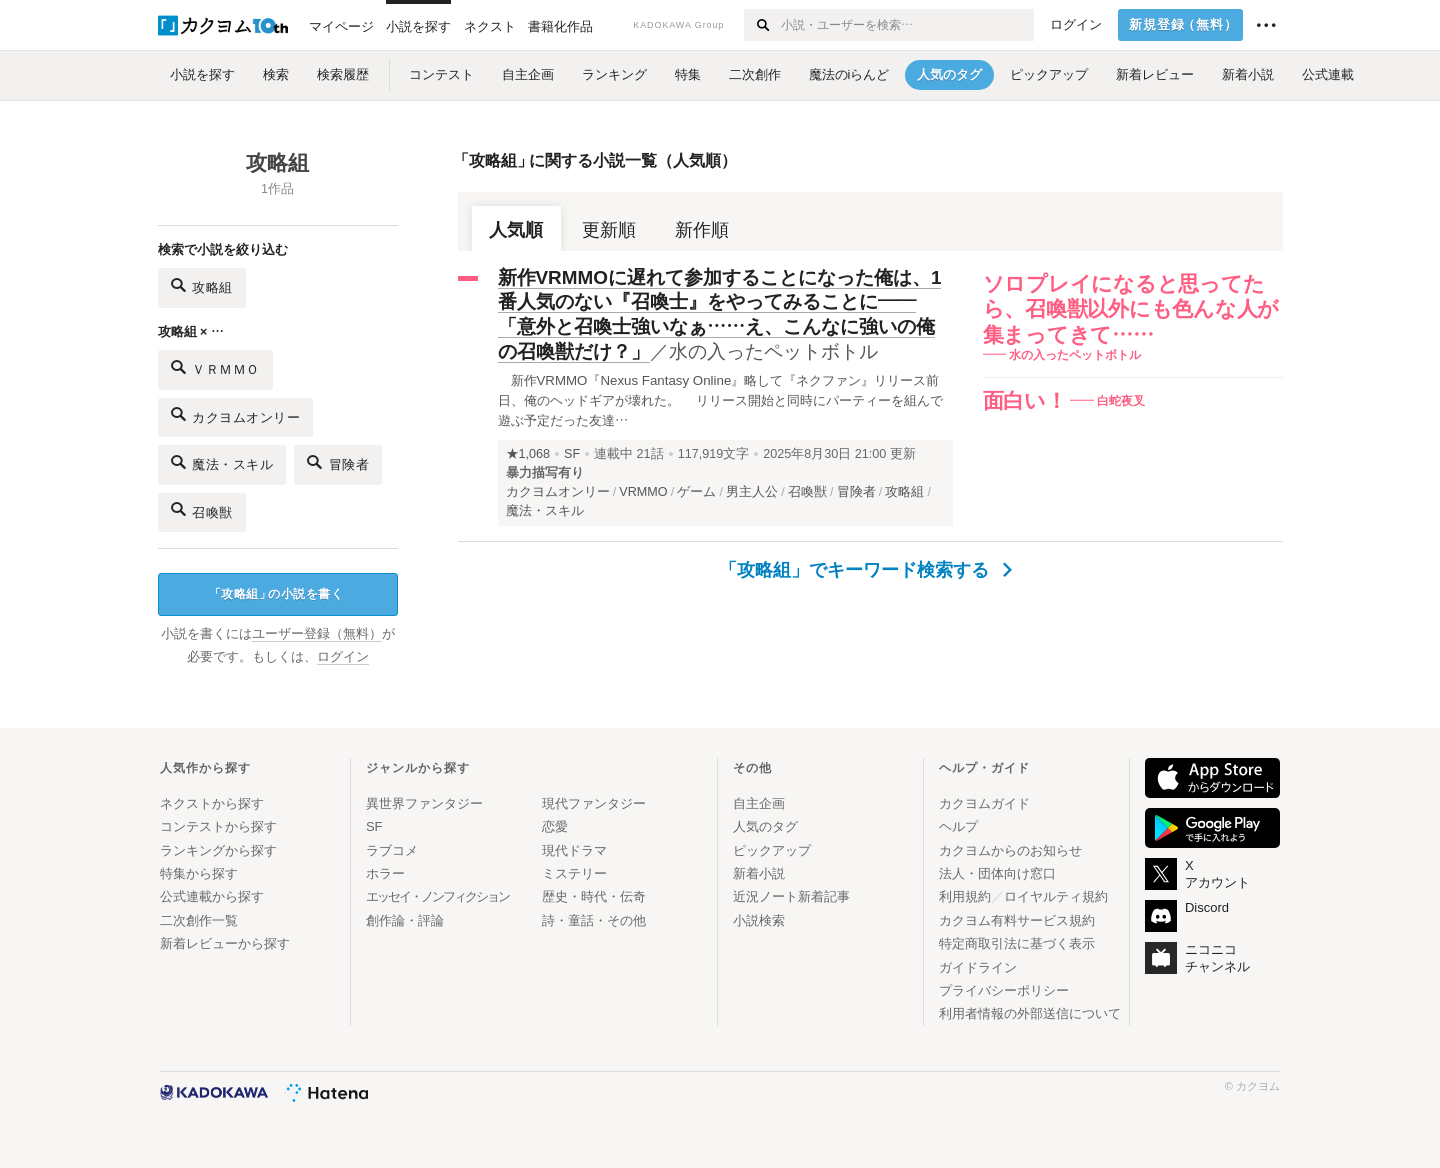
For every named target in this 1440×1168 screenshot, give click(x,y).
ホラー (385, 873)
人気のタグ (765, 826)
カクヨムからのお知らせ (1010, 850)
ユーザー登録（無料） (317, 634)
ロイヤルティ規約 (1056, 896)
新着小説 (759, 873)
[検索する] (761, 25)
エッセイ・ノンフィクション (437, 896)
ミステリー (574, 873)
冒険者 (338, 462)
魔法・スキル (222, 462)
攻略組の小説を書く (276, 594)
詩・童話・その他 (594, 920)
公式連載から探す (212, 896)
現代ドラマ (574, 850)
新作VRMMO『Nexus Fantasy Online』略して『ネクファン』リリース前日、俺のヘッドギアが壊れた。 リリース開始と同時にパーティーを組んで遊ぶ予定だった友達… (721, 400)
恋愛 (555, 826)
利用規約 (965, 896)
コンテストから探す (218, 826)
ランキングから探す (218, 850)
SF (572, 454)
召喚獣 (202, 509)
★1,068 (528, 454)
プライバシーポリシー (1004, 990)
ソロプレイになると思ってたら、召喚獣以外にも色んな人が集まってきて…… (1131, 309)
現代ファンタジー (594, 803)
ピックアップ (772, 850)
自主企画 (759, 803)
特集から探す (199, 873)
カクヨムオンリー (236, 414)
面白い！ (1025, 400)
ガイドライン (978, 967)
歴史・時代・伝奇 (594, 896)
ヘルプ (958, 826)
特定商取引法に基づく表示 (1017, 943)
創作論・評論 (405, 920)
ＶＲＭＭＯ (215, 367)
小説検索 (759, 920)
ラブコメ (392, 850)
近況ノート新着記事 (791, 896)
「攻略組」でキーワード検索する (865, 570)
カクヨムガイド (984, 803)
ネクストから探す (212, 803)
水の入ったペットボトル (773, 351)
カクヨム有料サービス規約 (1017, 920)
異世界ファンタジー (424, 803)
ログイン (1076, 25)
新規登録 (1183, 25)
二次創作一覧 (199, 920)
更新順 (609, 230)
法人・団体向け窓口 (997, 873)
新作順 (702, 230)
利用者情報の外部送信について (1030, 1013)
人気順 (516, 230)
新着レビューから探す (225, 943)
